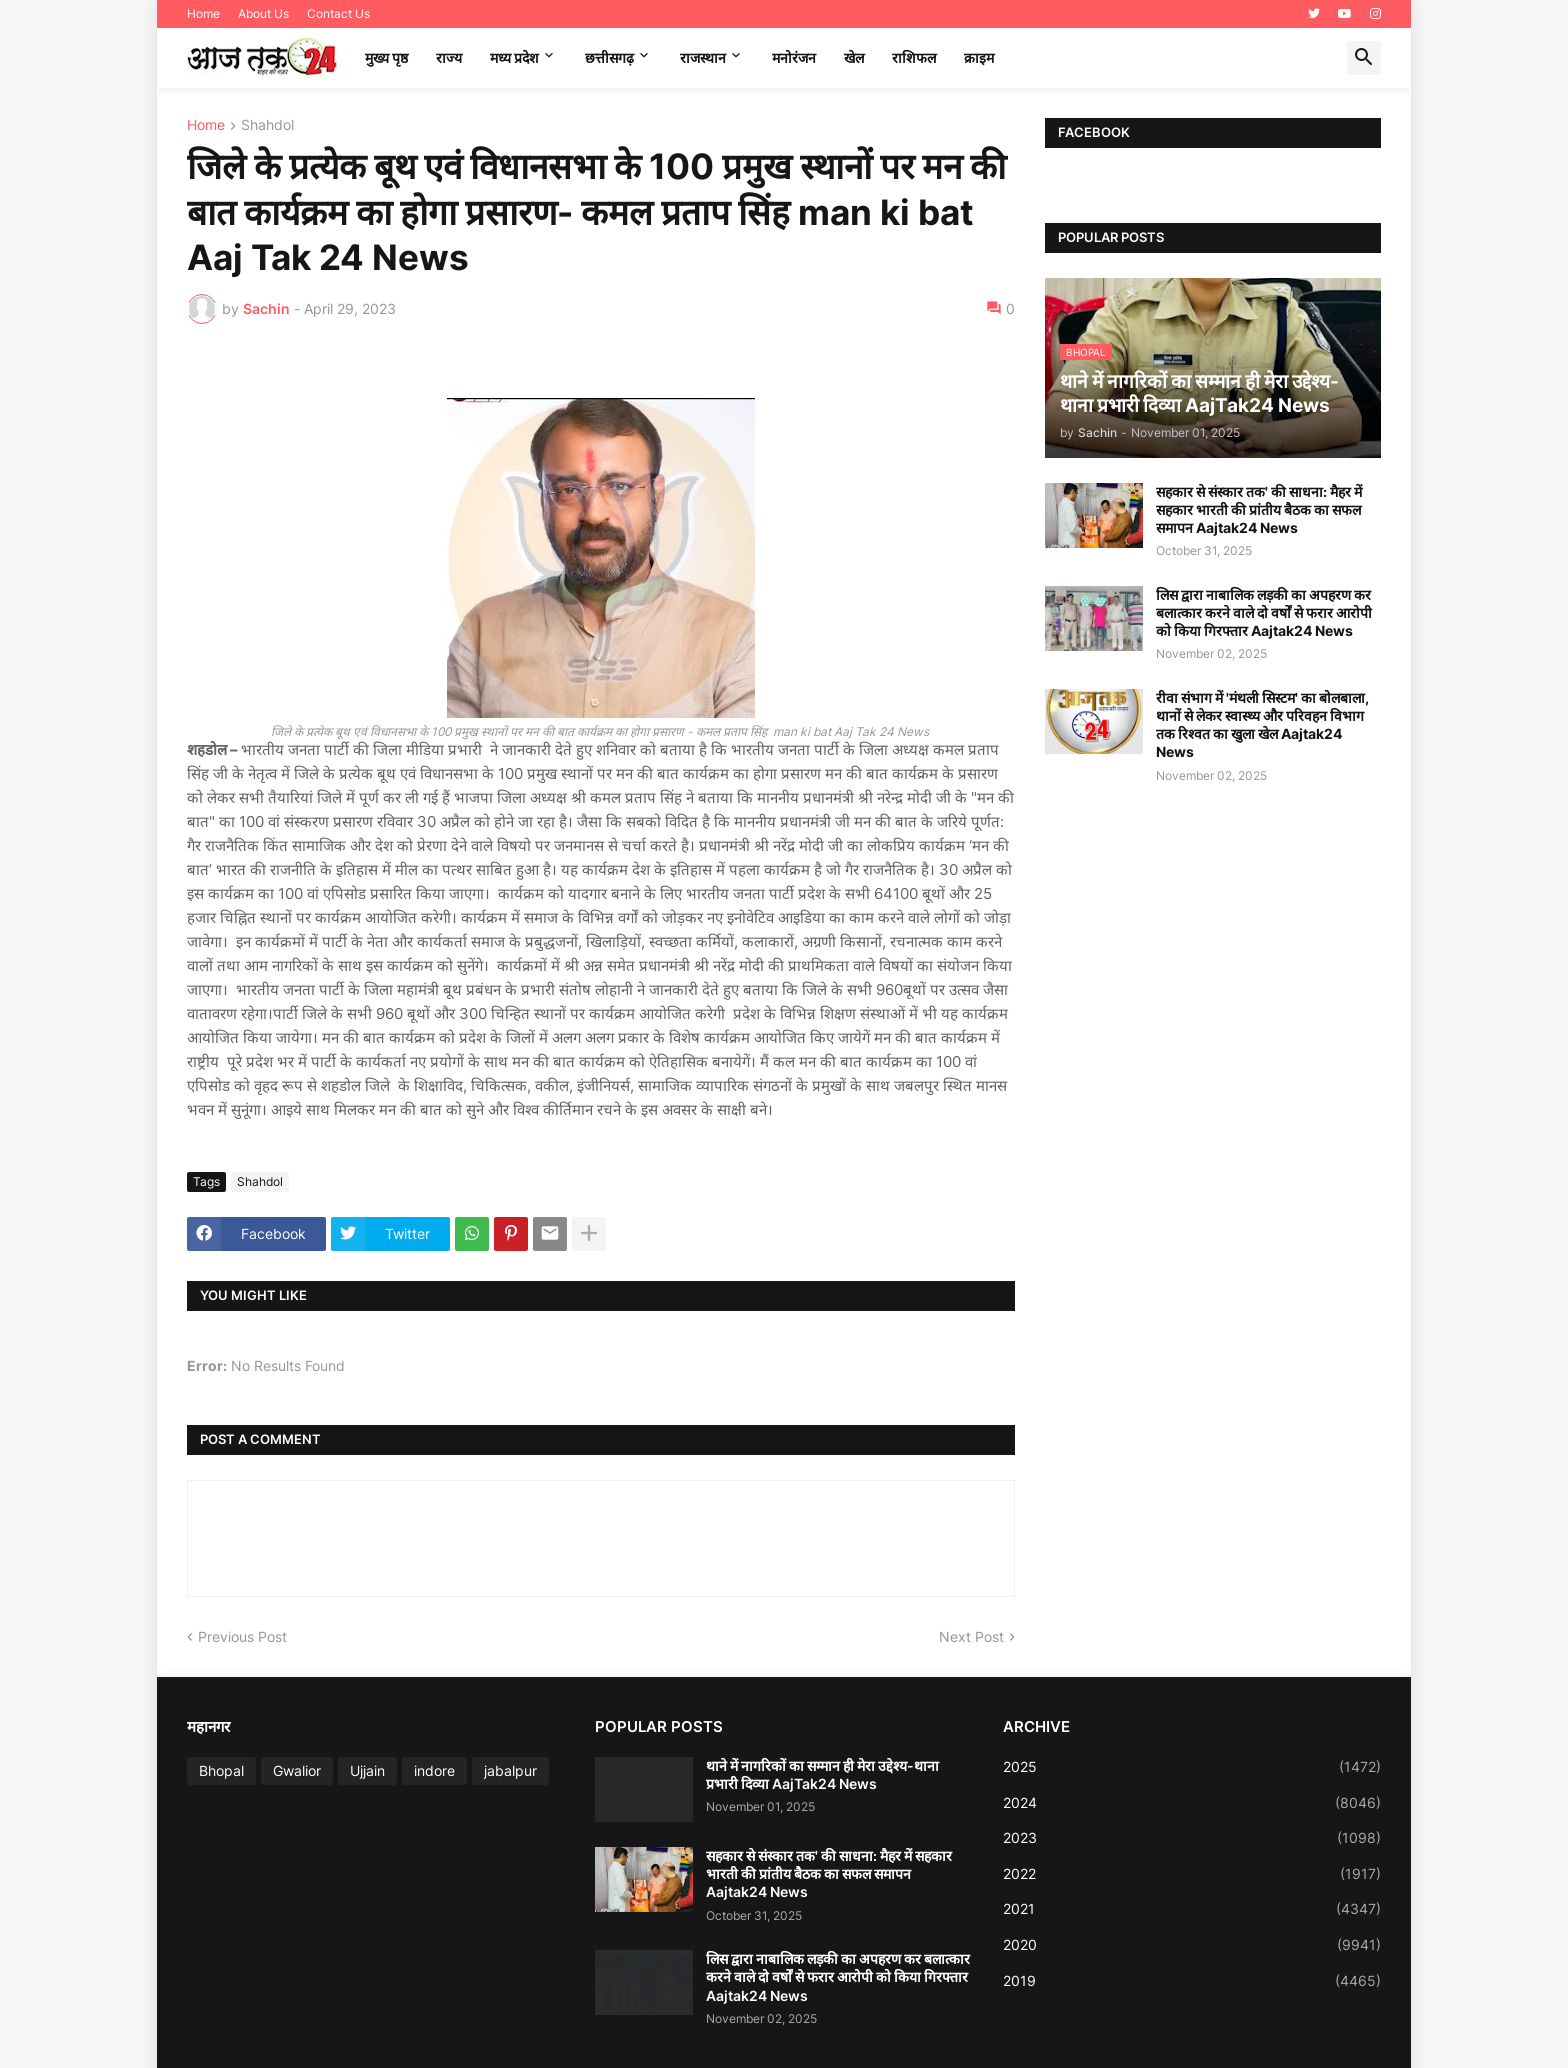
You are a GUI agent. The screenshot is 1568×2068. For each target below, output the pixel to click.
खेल (854, 57)
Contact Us (338, 13)
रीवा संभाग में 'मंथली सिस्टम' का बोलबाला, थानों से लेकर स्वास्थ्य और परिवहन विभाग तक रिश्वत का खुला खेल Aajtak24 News (1262, 725)
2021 (1192, 1909)
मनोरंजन (794, 57)
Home (203, 13)
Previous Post (242, 1636)
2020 (1192, 1945)
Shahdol (267, 125)
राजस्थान (703, 57)
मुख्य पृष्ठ (386, 57)
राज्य (449, 57)
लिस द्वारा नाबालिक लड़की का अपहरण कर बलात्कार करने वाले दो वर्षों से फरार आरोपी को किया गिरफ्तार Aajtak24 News (1264, 612)
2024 (1192, 1803)
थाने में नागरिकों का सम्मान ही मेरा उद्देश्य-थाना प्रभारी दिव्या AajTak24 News (822, 1774)
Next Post (971, 1636)
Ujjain (367, 1770)
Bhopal (221, 1770)
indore (434, 1770)
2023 (1192, 1838)
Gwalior (297, 1770)
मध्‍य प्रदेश (514, 57)
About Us (263, 13)
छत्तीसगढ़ (609, 57)
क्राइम (979, 57)
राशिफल (914, 57)
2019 (1192, 1981)
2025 (1192, 1767)
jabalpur (510, 1770)
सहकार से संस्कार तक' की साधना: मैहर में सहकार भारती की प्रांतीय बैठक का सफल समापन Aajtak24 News (1259, 509)
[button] (1364, 58)
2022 (1192, 1874)
